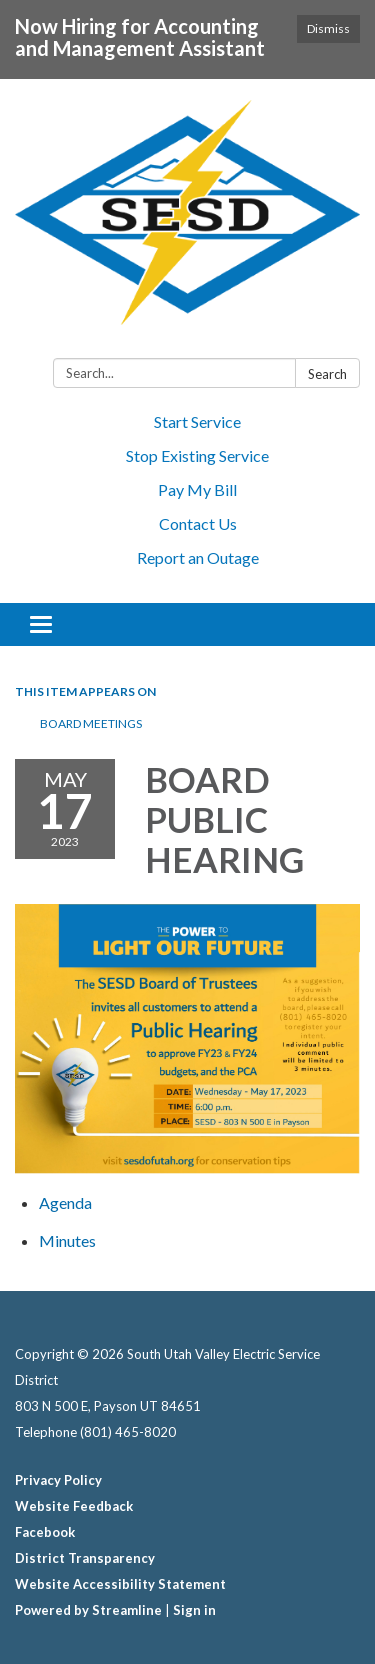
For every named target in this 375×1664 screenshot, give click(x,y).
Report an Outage (198, 557)
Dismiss (328, 28)
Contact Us (198, 523)
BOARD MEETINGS (91, 723)
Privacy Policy (58, 1480)
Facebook (45, 1532)
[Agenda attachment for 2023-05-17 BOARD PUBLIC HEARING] (65, 1202)
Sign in (194, 1610)
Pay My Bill (197, 489)
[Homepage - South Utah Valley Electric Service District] (187, 222)
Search (327, 374)
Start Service (197, 421)
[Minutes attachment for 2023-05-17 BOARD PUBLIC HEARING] (67, 1240)
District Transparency (85, 1558)
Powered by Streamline (88, 1610)
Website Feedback (74, 1506)
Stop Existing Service (197, 455)
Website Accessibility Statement (120, 1584)
